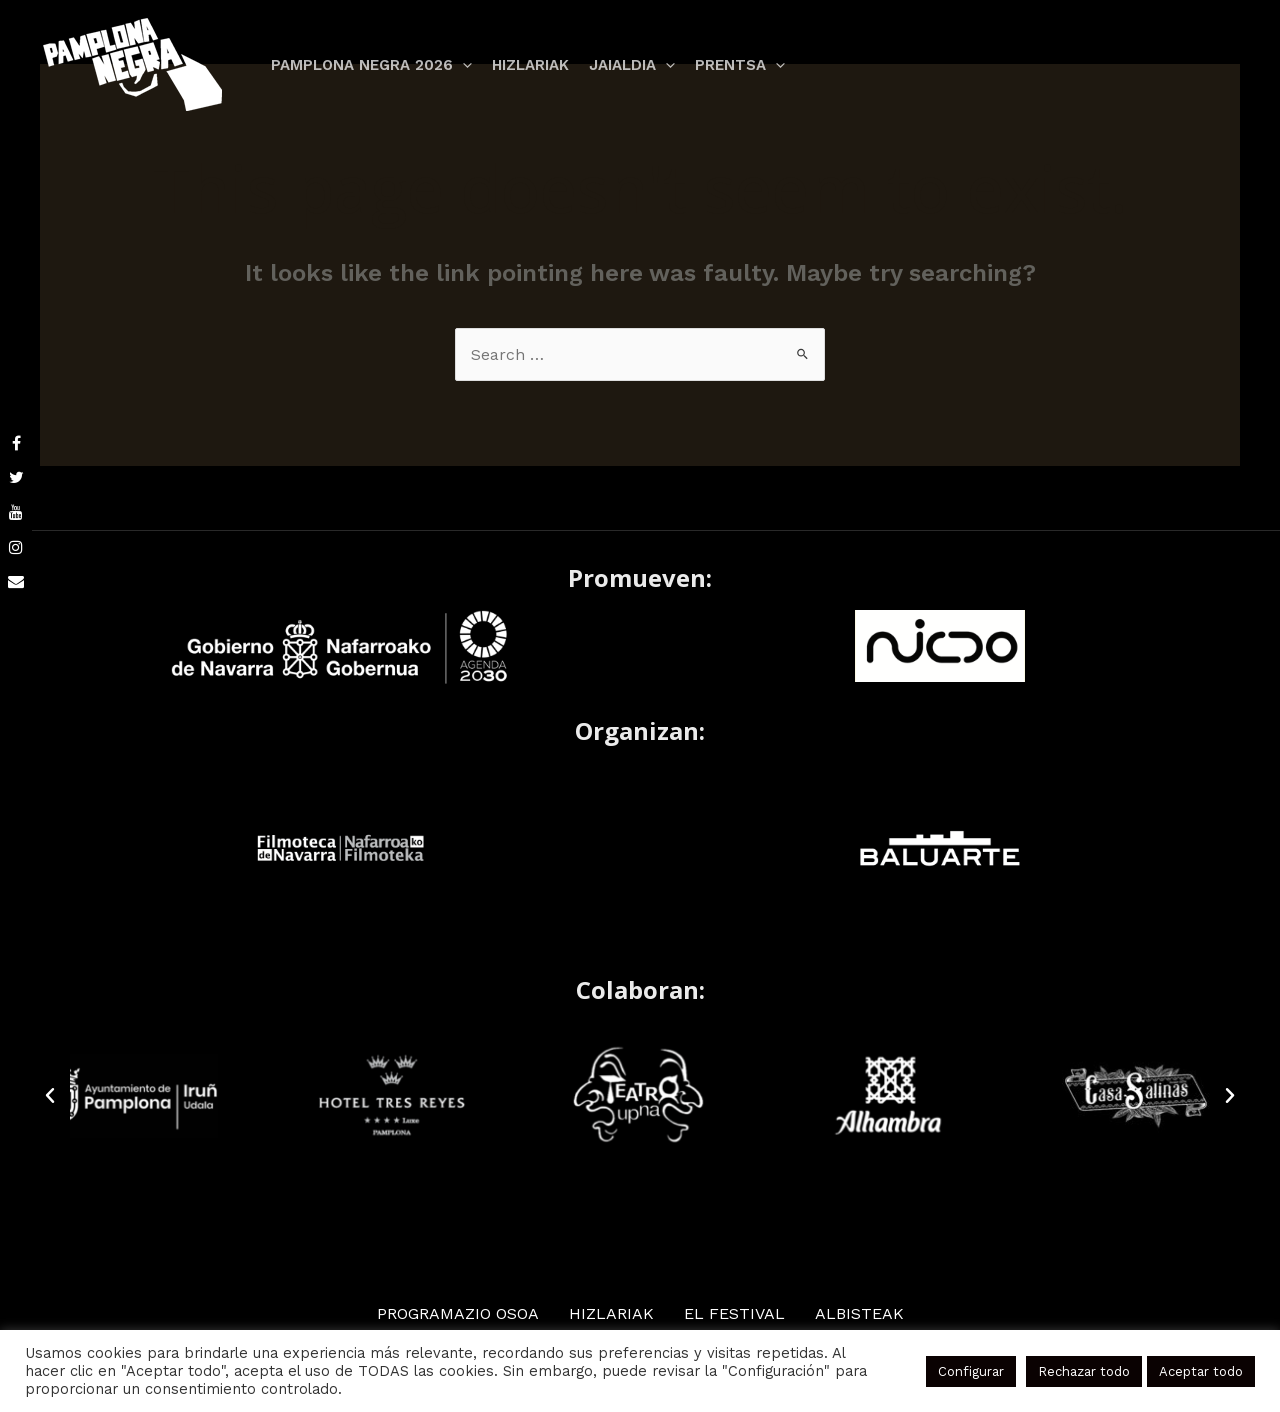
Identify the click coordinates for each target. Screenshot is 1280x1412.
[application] (459, 65)
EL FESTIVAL (738, 1312)
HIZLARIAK (618, 1312)
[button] (50, 1095)
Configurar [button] (991, 1371)
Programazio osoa (461, 1312)
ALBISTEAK (860, 1312)
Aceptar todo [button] (1206, 1371)
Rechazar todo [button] (1098, 1371)
